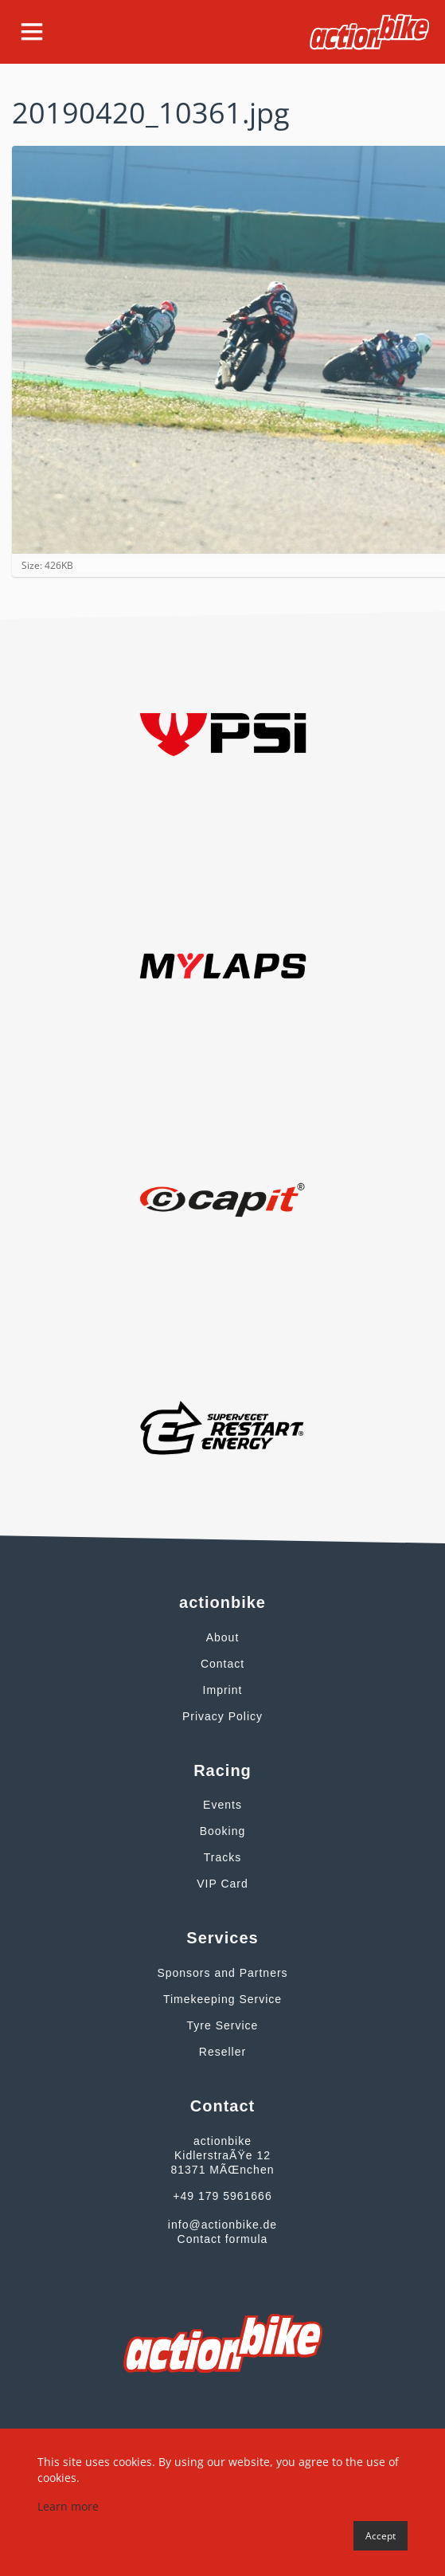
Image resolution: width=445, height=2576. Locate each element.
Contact (222, 1663)
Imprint (223, 1690)
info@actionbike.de (222, 2224)
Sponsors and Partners (222, 1972)
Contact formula (223, 2239)
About (223, 1637)
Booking (223, 1831)
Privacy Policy (222, 1716)
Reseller (222, 2051)
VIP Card (222, 1883)
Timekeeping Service (222, 1999)
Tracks (222, 1857)
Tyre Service (223, 2025)
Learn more (68, 2506)
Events (222, 1804)
